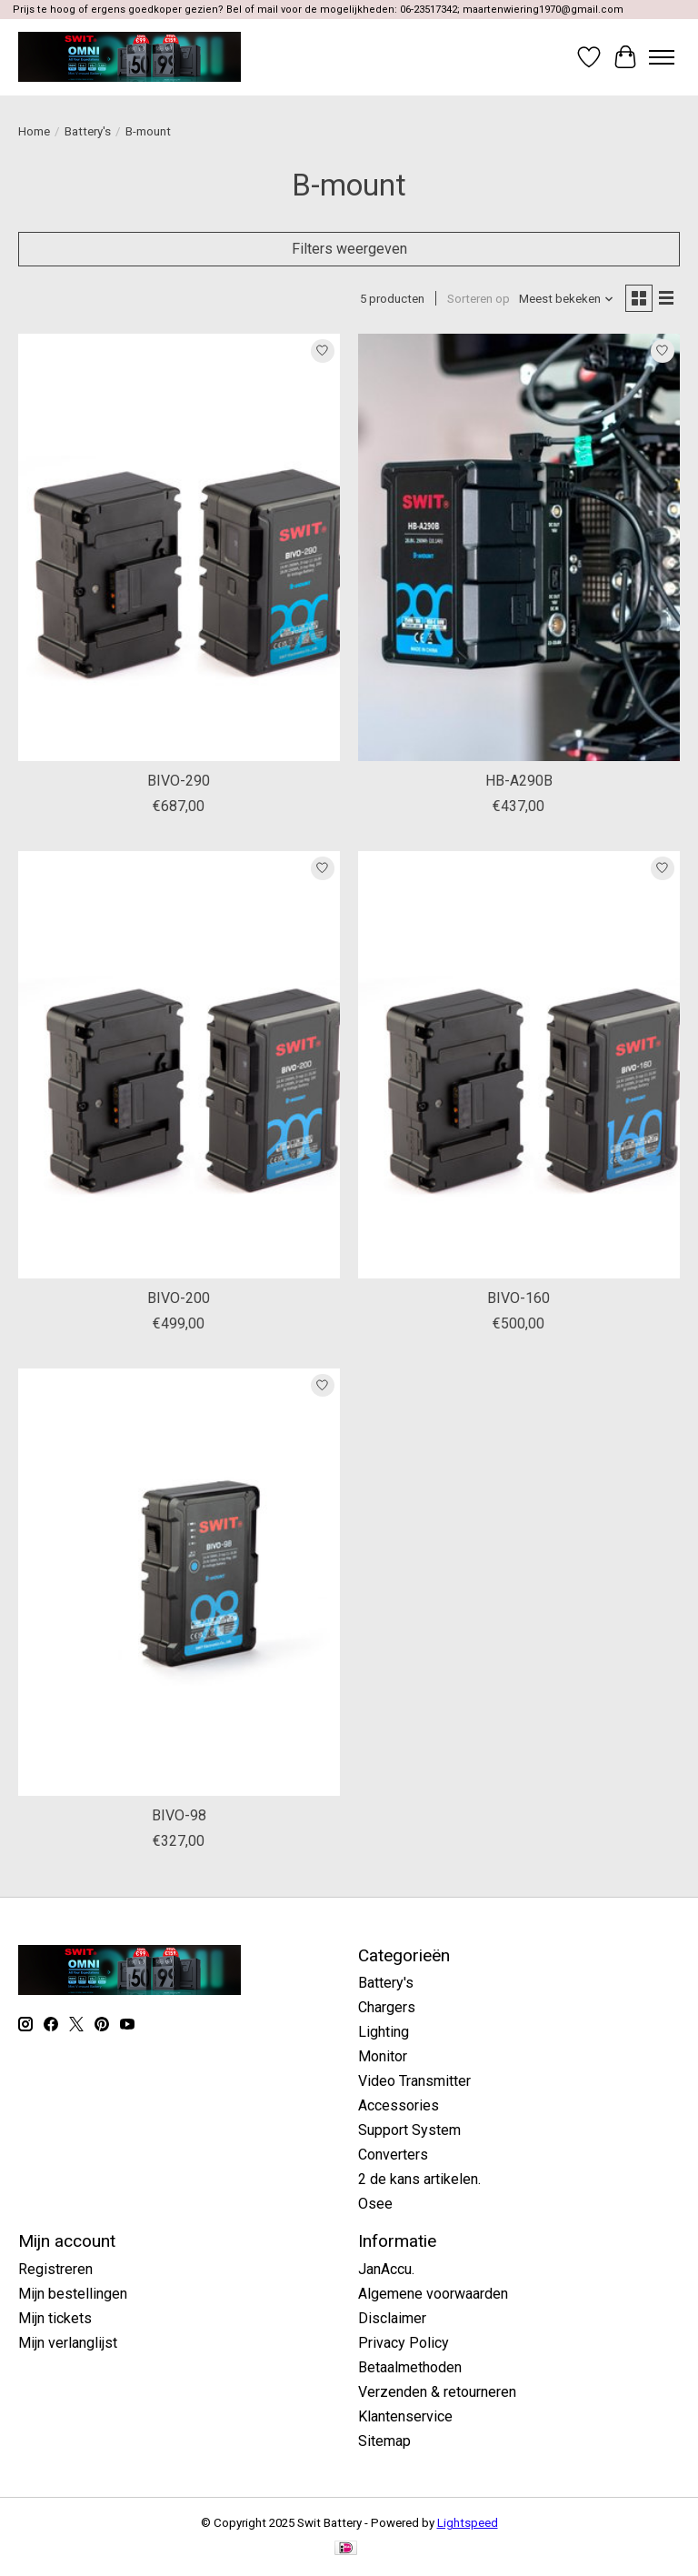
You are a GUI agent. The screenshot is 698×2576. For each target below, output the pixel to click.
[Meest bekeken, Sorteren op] (566, 299)
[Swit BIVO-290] (179, 548)
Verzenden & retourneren (437, 2392)
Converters (393, 2154)
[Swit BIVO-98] (179, 1582)
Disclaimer (392, 2318)
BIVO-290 (178, 780)
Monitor (382, 2056)
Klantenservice (405, 2416)
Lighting (383, 2031)
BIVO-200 (178, 1298)
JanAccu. (386, 2269)
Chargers (386, 2007)
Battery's (88, 131)
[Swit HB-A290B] (519, 548)
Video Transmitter (414, 2081)
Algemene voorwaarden (433, 2293)
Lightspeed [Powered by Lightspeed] (467, 2523)
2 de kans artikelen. (419, 2179)
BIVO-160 (518, 1298)
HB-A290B (519, 780)
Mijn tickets (55, 2318)
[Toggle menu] (661, 57)
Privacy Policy (403, 2342)
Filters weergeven (349, 248)
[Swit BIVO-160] (519, 1065)
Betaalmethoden (410, 2367)
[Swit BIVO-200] (179, 1065)
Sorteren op (478, 299)
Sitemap (384, 2441)
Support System (409, 2130)
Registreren (55, 2269)
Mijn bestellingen (72, 2293)
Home (34, 131)
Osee (375, 2203)
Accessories (398, 2105)
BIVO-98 (179, 1815)
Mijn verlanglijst (67, 2342)
